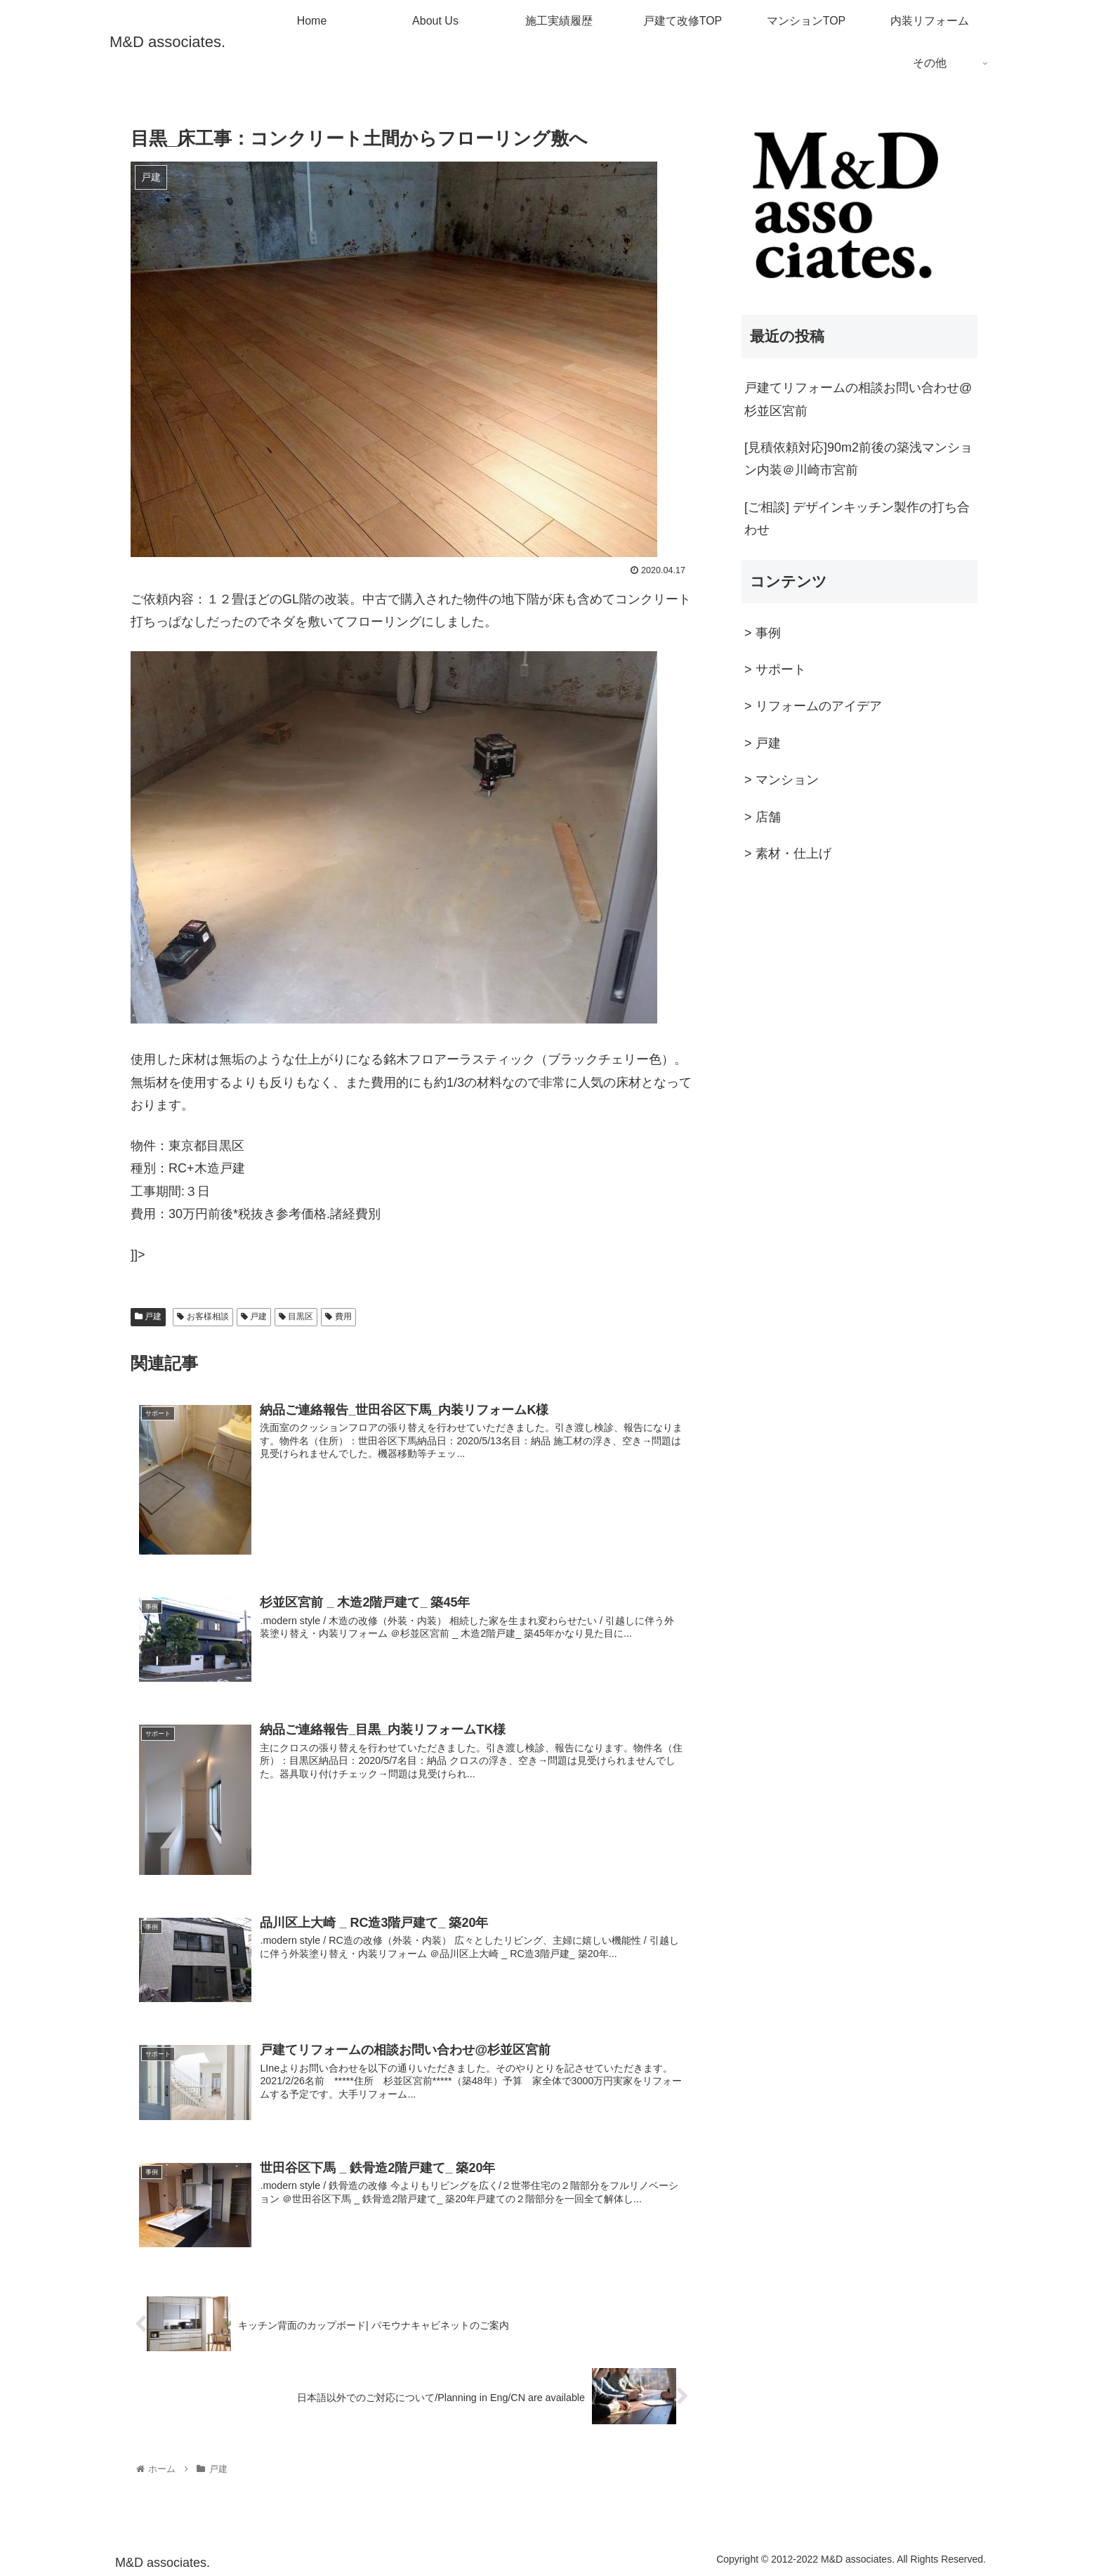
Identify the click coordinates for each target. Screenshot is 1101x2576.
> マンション (781, 780)
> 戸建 (762, 743)
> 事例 (762, 633)
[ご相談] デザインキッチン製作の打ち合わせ (857, 518)
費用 (338, 1316)
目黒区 (296, 1316)
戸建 (148, 1316)
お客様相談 (202, 1316)
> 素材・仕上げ (787, 853)
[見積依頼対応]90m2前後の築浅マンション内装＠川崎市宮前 (858, 458)
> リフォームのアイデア (813, 706)
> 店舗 (762, 817)
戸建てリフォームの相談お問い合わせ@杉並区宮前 (858, 399)
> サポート (775, 669)
